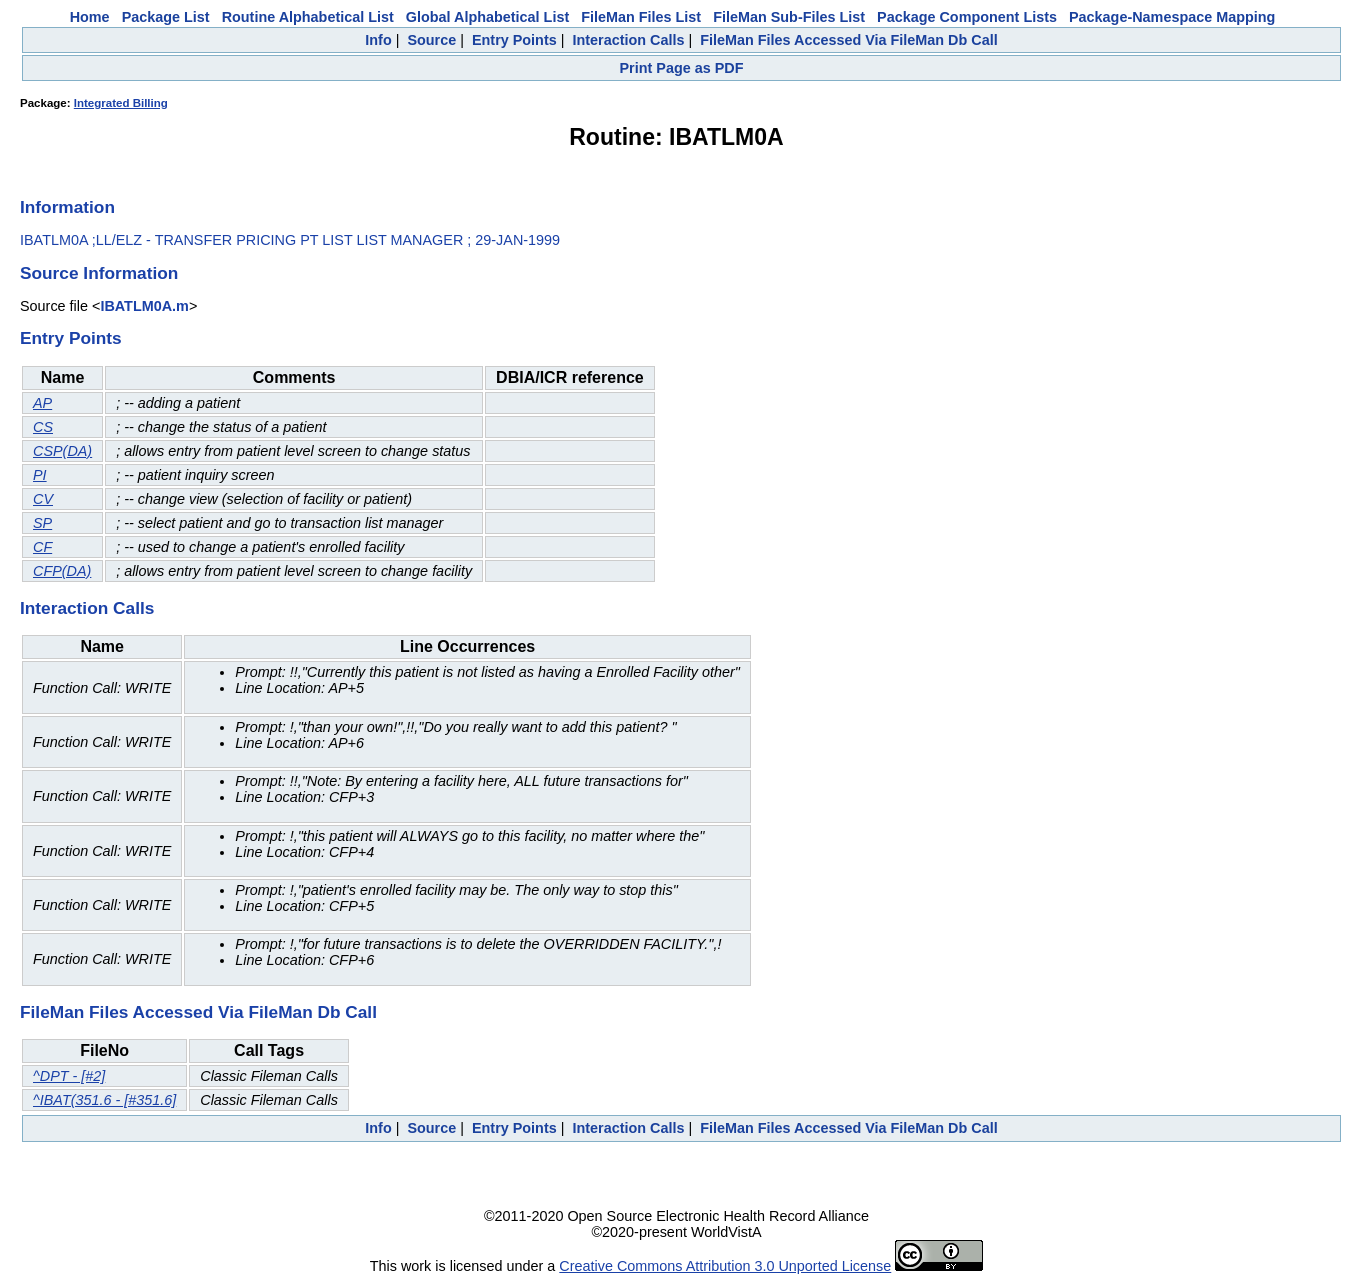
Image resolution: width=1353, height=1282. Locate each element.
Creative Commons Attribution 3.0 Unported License (725, 1266)
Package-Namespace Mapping (1172, 17)
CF (42, 547)
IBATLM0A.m (144, 306)
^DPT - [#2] (69, 1076)
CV (43, 499)
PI (40, 475)
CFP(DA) (62, 571)
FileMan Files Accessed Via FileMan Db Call (849, 40)
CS (43, 427)
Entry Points (514, 40)
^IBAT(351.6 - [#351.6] (104, 1100)
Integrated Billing (121, 103)
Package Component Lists (967, 17)
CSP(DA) (62, 451)
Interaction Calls (628, 40)
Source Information (99, 273)
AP (42, 403)
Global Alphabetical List (487, 17)
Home (90, 17)
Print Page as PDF (682, 68)
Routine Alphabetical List (308, 17)
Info (378, 40)
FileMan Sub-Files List (789, 17)
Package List (166, 17)
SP (42, 523)
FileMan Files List (641, 17)
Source (431, 40)
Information (67, 207)
